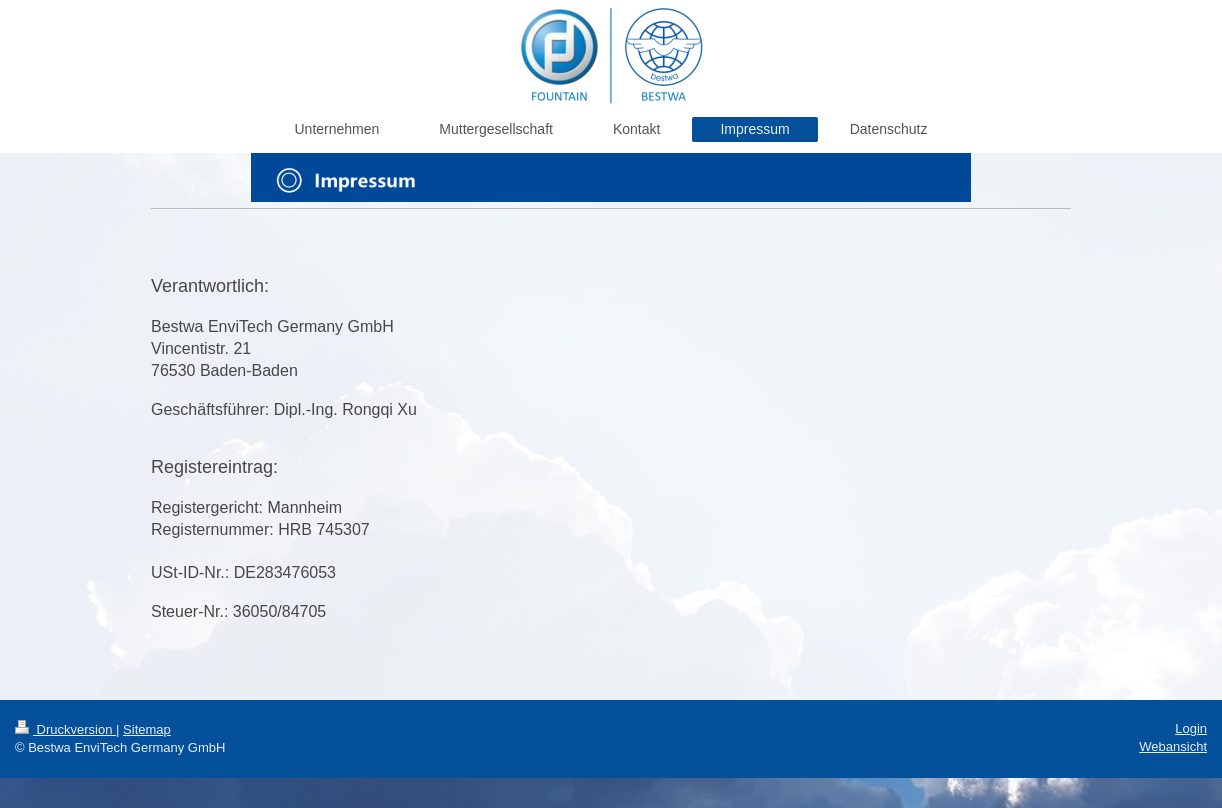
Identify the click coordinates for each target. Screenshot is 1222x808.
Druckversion (65, 729)
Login (1191, 728)
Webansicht (1173, 746)
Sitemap (147, 729)
